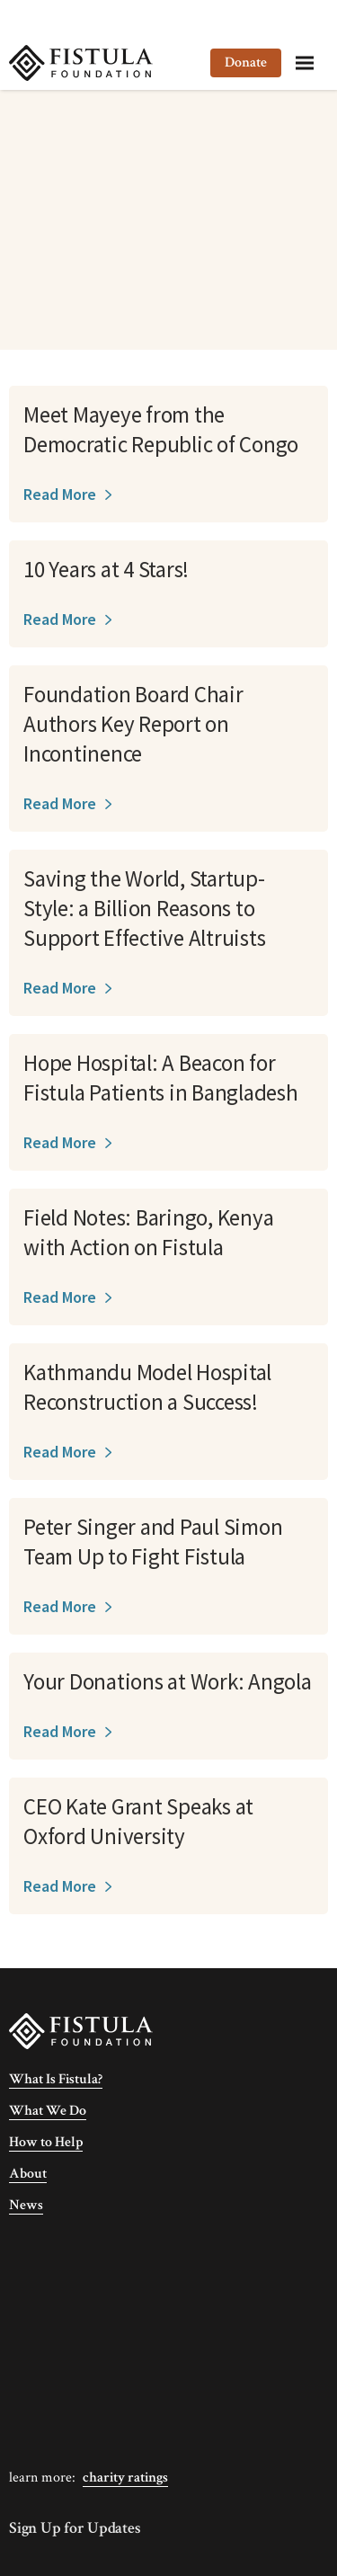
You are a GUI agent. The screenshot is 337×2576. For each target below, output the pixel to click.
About (28, 2173)
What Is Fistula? (55, 2079)
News (26, 2205)
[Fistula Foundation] (81, 2029)
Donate (246, 62)
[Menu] (305, 63)
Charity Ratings (125, 2477)
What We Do (47, 2110)
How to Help (46, 2142)
